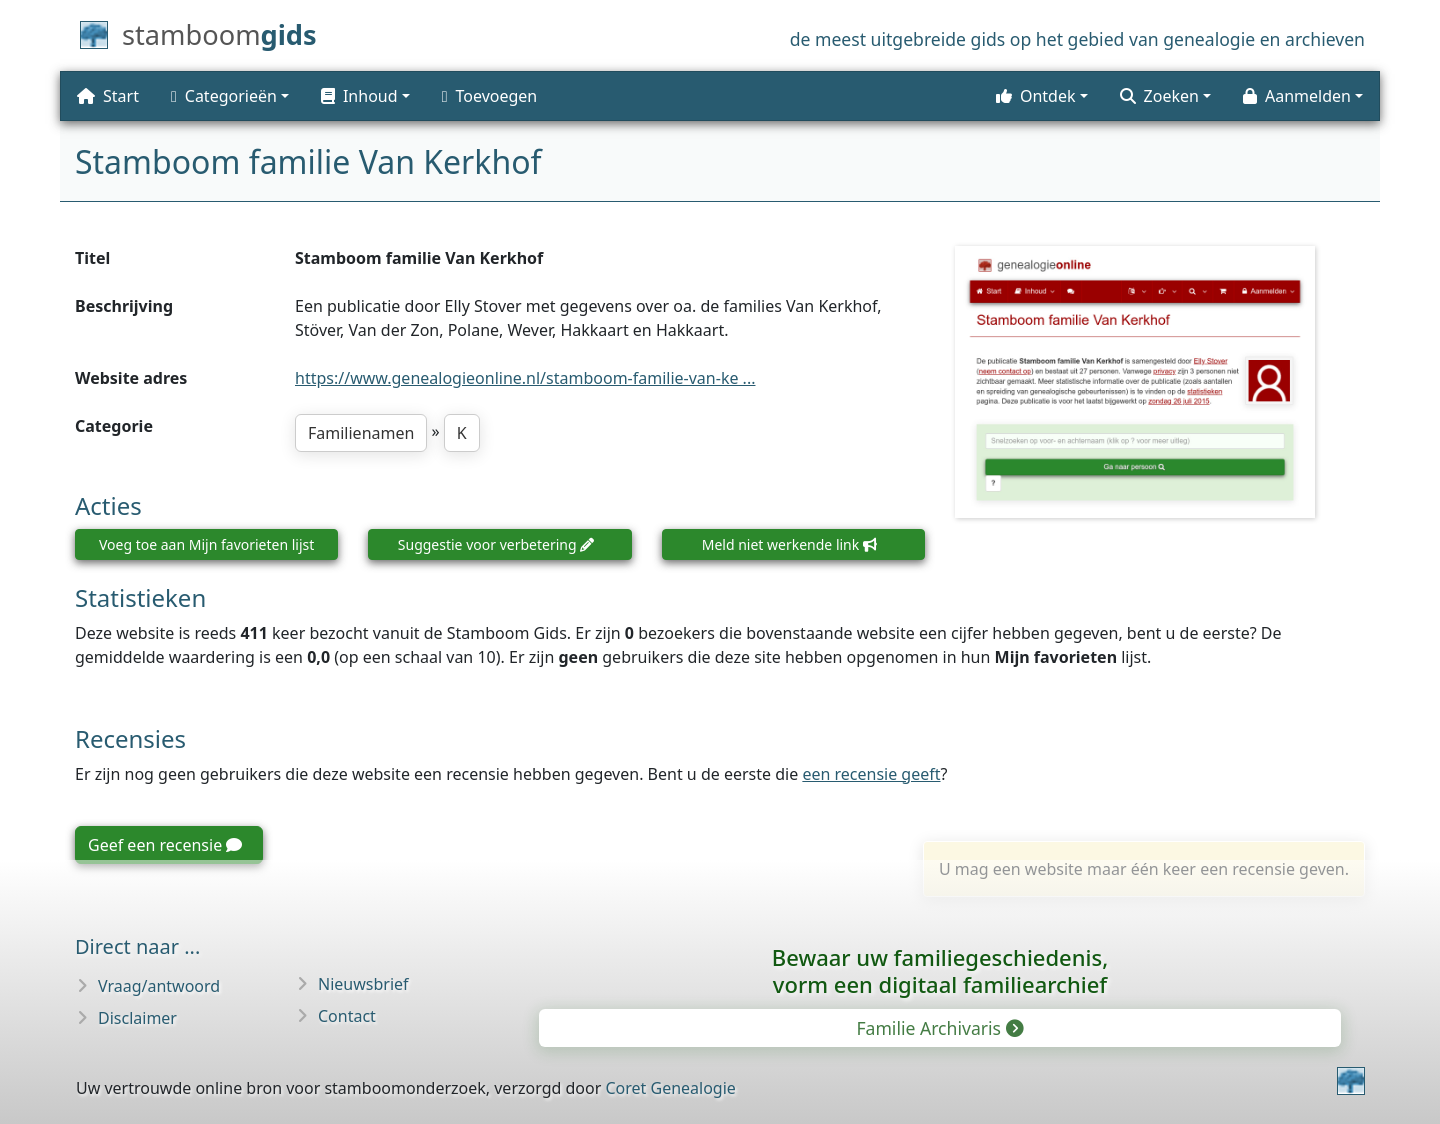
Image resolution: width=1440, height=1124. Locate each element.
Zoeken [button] (1159, 96)
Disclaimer (137, 1018)
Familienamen (361, 433)
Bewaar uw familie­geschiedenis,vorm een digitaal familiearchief (940, 970)
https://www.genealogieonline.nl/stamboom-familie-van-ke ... (525, 378)
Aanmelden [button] (1297, 96)
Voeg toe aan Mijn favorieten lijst (206, 544)
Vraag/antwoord (159, 986)
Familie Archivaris (938, 1028)
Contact (347, 1016)
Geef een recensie (165, 845)
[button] (365, 96)
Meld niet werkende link (789, 544)
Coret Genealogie (670, 1088)
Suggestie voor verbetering (496, 544)
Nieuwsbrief (363, 984)
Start (108, 96)
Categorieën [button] (224, 96)
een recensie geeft (871, 774)
